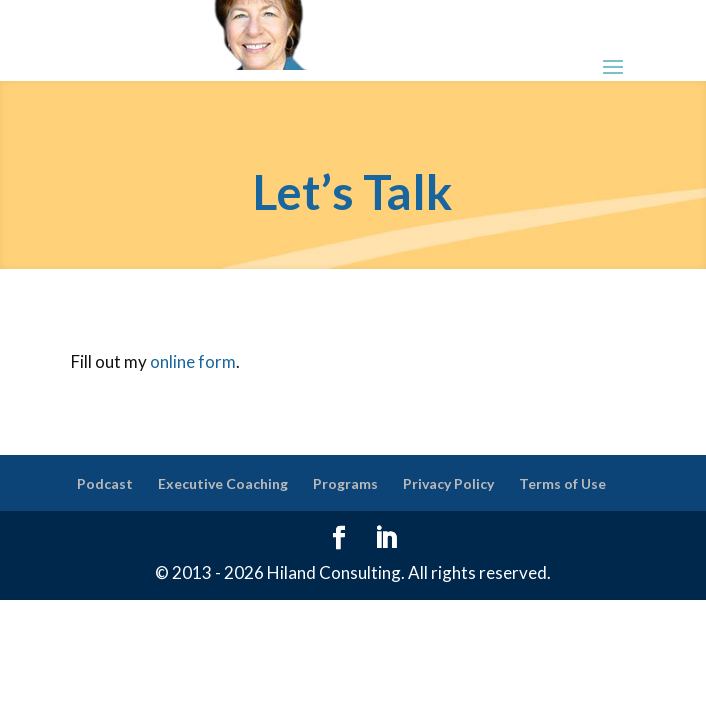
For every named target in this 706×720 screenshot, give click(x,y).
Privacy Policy (448, 483)
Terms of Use (562, 483)
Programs (345, 483)
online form (193, 361)
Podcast (105, 483)
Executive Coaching (223, 483)
